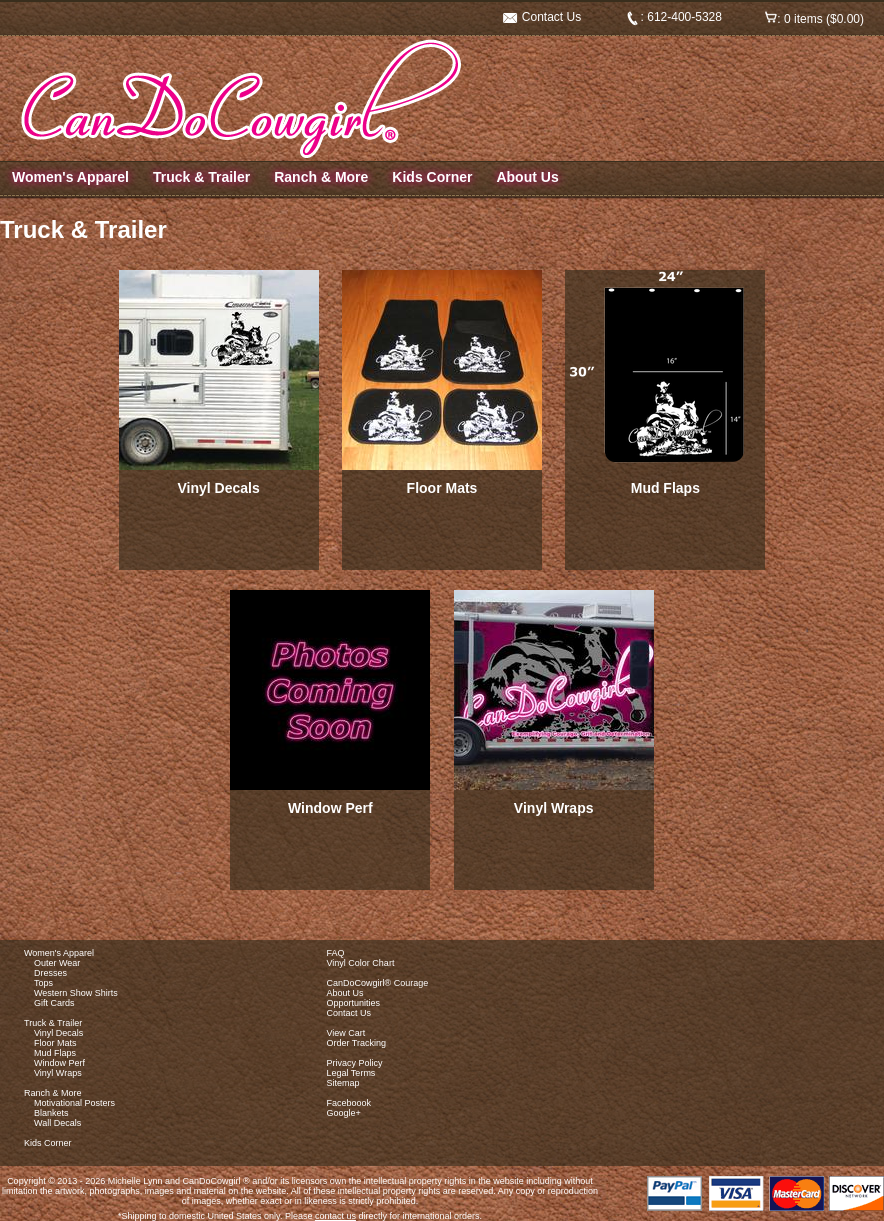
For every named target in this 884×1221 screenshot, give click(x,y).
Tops (43, 983)
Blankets (51, 1113)
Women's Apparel (70, 177)
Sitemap (343, 1083)
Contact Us (542, 17)
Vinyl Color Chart (361, 963)
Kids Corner (432, 177)
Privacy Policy (355, 1063)
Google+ (344, 1113)
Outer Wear (57, 963)
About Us (527, 177)
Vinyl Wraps (554, 808)
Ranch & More (321, 177)
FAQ (336, 953)
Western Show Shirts (76, 993)
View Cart (346, 1033)
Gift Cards (54, 1003)
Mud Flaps (665, 488)
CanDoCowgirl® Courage (378, 983)
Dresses (50, 973)
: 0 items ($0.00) (814, 19)
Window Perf (330, 808)
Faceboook (349, 1103)
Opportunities (354, 1003)
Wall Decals (57, 1123)
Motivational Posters (74, 1103)
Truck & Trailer (201, 177)
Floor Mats (442, 488)
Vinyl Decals (219, 488)
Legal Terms (351, 1073)
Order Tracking (357, 1043)
